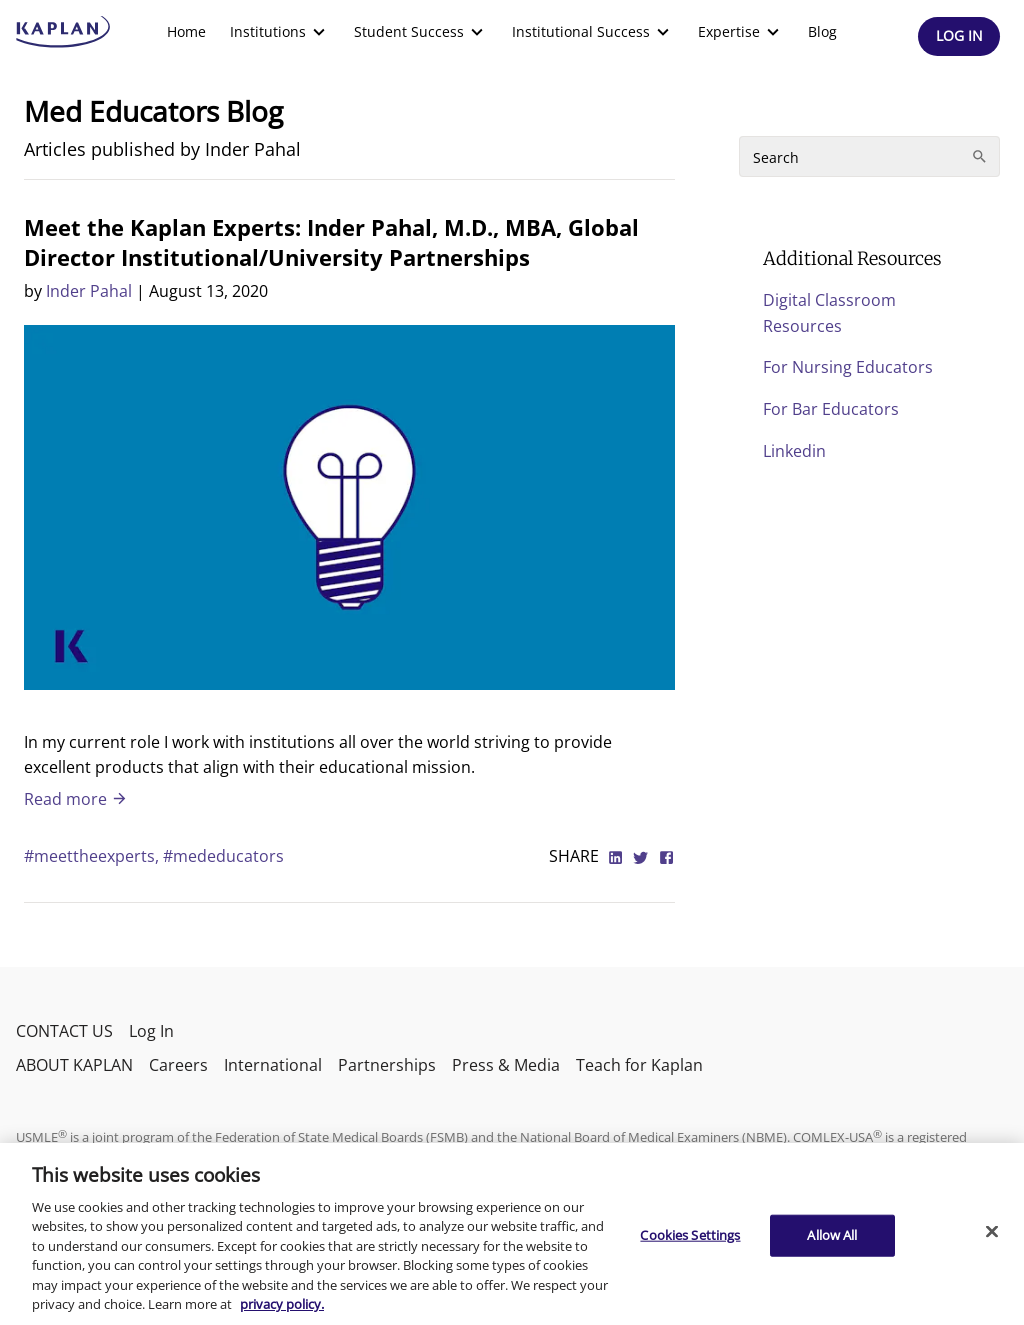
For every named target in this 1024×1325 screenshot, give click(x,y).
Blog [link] (822, 31)
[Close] (992, 1231)
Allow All (832, 1235)
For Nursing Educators (848, 367)
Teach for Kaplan (639, 1065)
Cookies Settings (690, 1235)
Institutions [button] (280, 32)
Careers (178, 1065)
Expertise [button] (741, 32)
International (273, 1065)
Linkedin (794, 451)
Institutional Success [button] (593, 32)
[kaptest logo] (63, 32)
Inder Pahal (89, 291)
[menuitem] (186, 32)
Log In (151, 1031)
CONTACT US (64, 1031)
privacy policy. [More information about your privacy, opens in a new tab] (282, 1304)
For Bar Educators (831, 409)
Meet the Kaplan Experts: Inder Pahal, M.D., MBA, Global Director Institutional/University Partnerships (331, 242)
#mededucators (223, 856)
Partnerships (387, 1065)
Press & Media (506, 1065)
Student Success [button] (421, 32)
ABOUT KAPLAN (74, 1065)
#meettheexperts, (93, 856)
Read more (76, 799)
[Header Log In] (959, 36)
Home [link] (186, 31)
